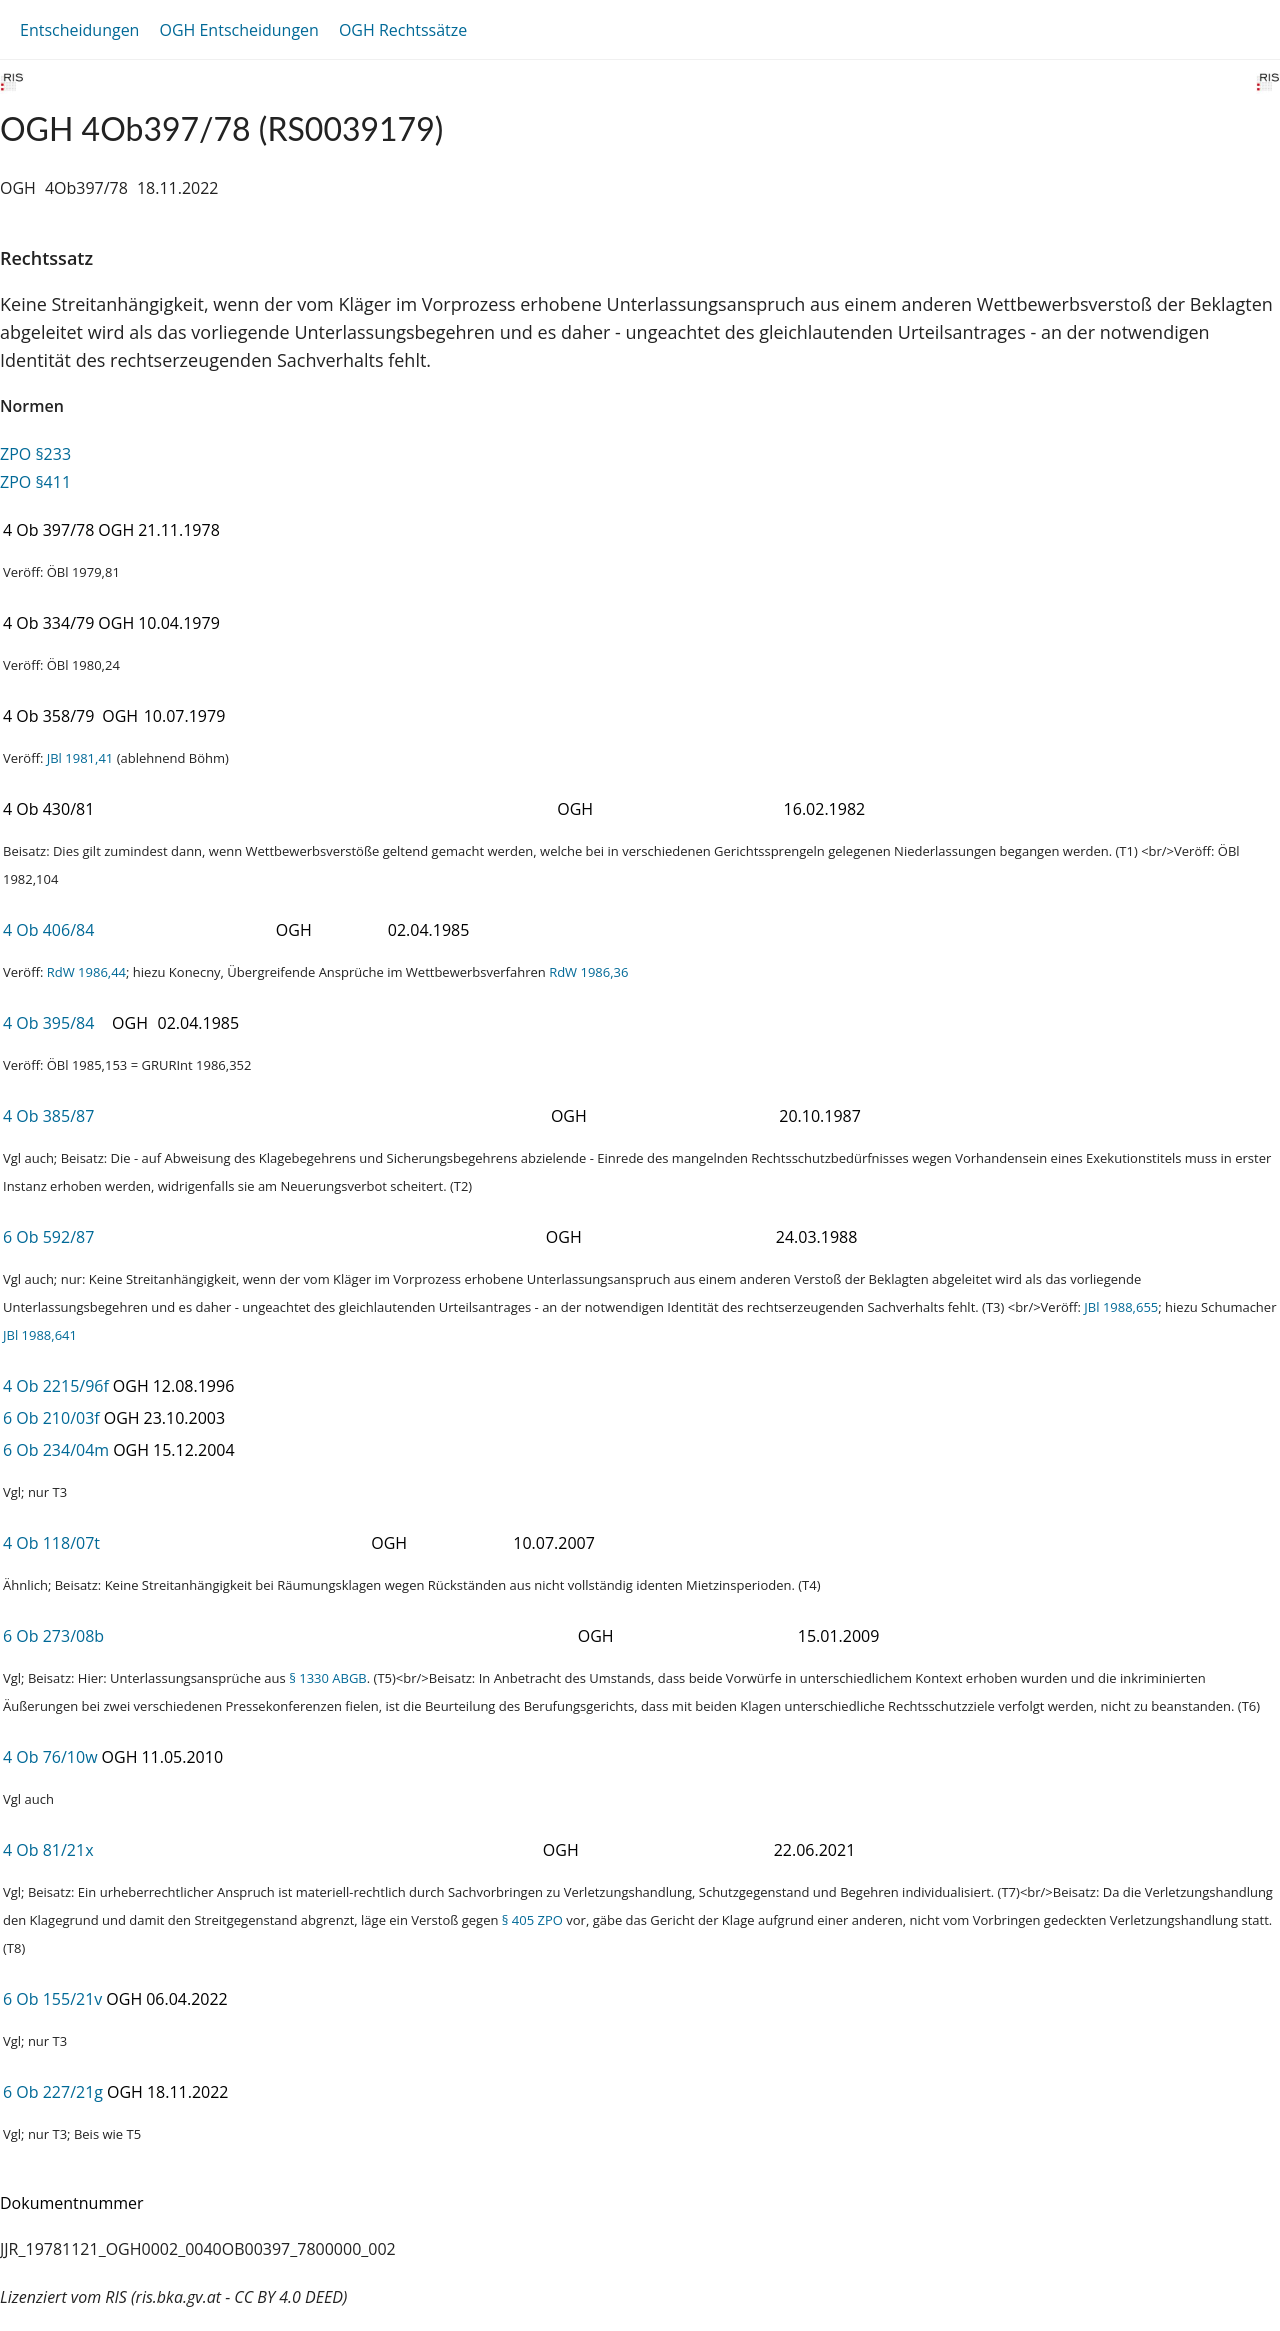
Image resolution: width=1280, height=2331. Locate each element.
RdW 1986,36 (588, 972)
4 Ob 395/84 (48, 1023)
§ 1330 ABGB (328, 1678)
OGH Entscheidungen (238, 30)
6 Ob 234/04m (56, 1450)
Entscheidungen (79, 30)
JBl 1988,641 (40, 1335)
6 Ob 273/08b (53, 1636)
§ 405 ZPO (532, 1920)
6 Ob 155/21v (52, 1999)
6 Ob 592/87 (48, 1237)
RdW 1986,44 (86, 972)
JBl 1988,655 (1121, 1307)
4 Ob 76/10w (50, 1757)
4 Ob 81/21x (48, 1850)
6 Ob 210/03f (51, 1418)
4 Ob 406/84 (48, 930)
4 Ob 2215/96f (56, 1386)
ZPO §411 (35, 482)
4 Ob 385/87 (48, 1116)
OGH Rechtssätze (403, 30)
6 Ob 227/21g (53, 2092)
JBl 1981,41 (80, 758)
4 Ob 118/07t (51, 1543)
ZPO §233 (35, 454)
